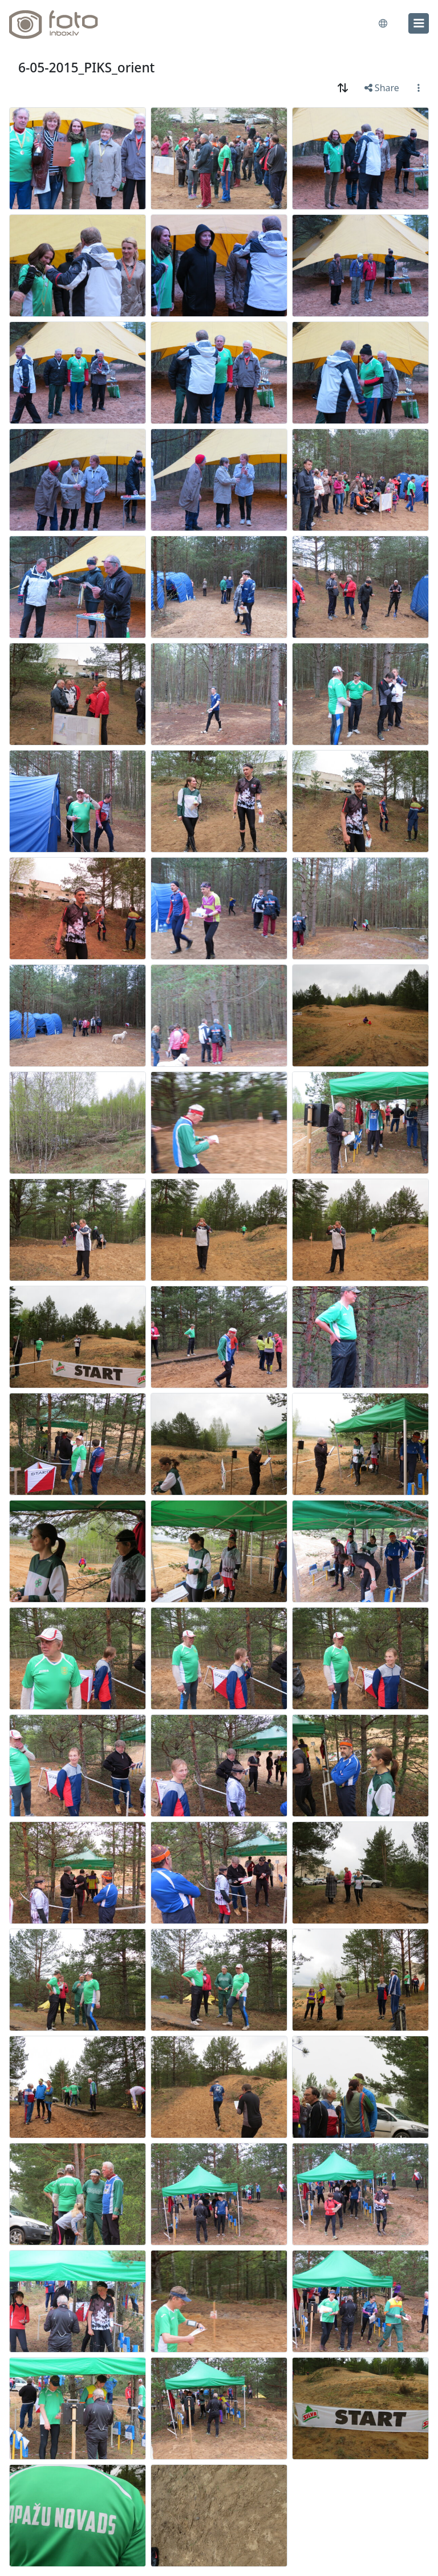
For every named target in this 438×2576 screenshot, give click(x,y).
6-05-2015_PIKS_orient (86, 67)
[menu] (418, 23)
